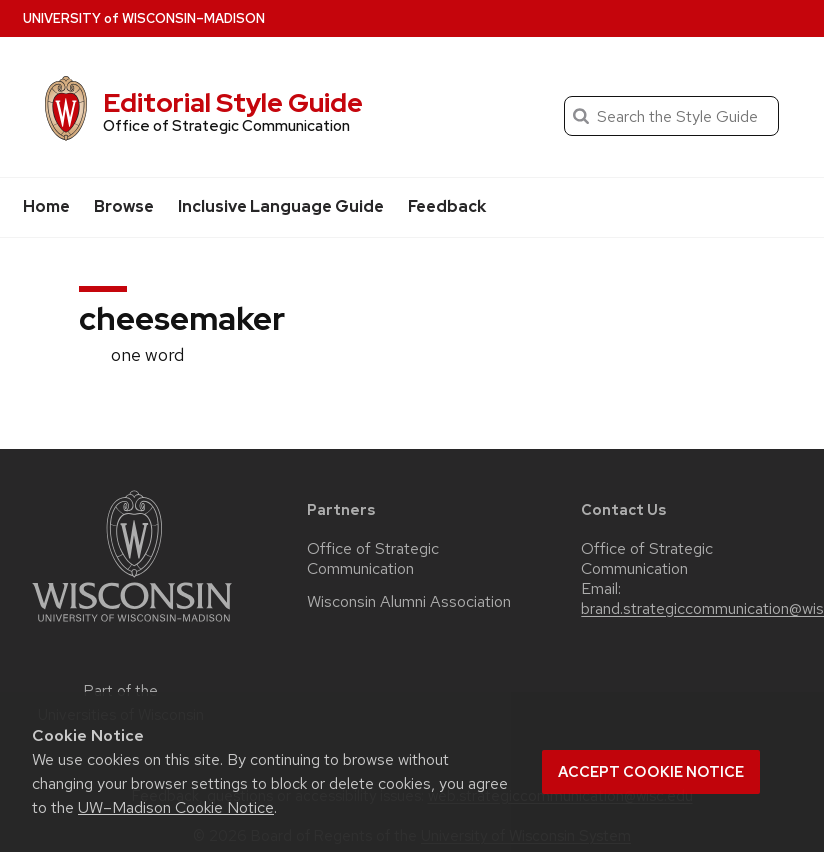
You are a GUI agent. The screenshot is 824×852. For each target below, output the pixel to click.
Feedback (447, 206)
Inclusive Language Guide (281, 206)
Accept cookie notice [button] (651, 772)
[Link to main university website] (132, 625)
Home (46, 206)
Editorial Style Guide (233, 102)
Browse (124, 206)
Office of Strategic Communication (373, 559)
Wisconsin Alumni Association (409, 602)
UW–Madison (144, 18)
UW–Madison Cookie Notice (176, 807)
